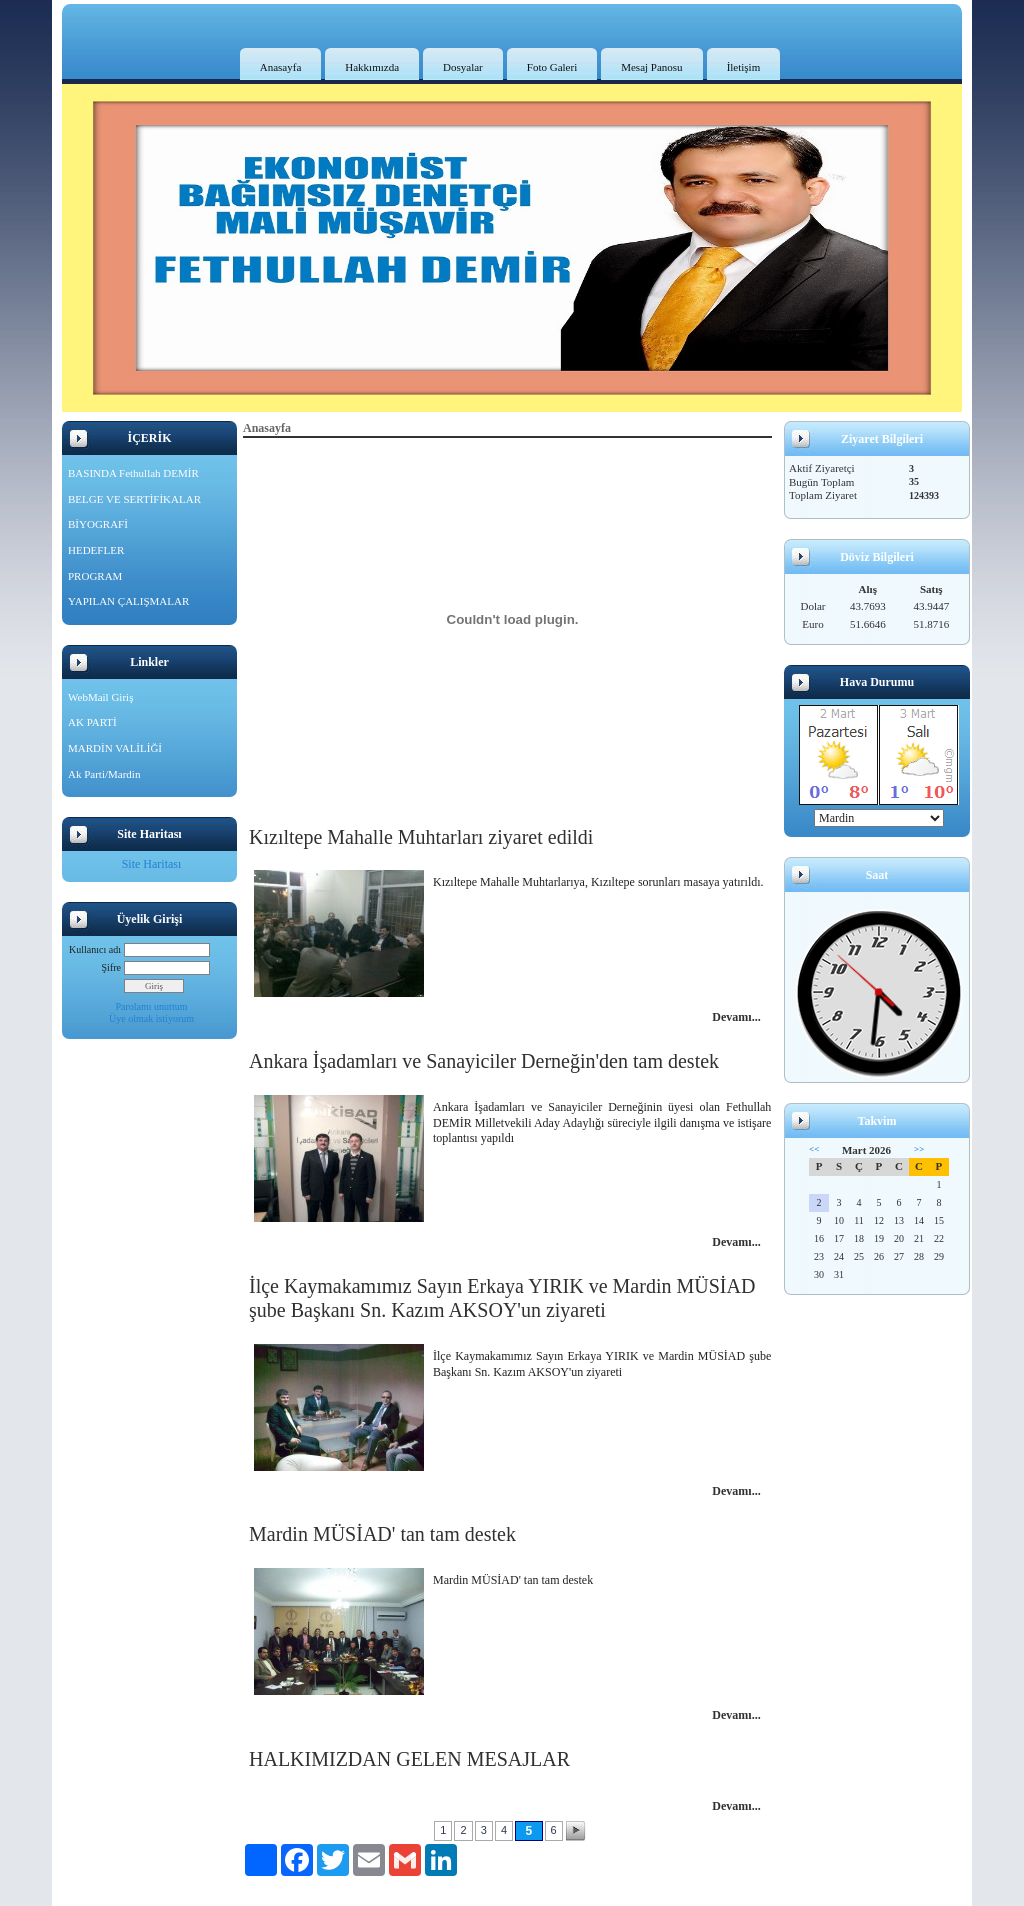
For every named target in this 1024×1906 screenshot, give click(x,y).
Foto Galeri (552, 67)
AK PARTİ (92, 722)
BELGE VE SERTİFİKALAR (134, 499)
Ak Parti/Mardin (104, 774)
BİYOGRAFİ (98, 524)
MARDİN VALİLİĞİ (115, 748)
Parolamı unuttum (152, 1006)
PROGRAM (95, 576)
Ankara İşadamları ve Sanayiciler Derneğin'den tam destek (484, 1061)
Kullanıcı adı (95, 949)
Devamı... (736, 1017)
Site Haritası (152, 864)
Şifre (111, 967)
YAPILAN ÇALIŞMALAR (128, 601)
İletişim (744, 67)
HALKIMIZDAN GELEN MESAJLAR (409, 1759)
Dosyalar (463, 67)
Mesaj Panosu (651, 67)
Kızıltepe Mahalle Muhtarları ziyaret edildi (421, 837)
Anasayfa (281, 67)
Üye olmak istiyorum (151, 1018)
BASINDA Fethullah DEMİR (133, 473)
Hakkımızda (372, 67)
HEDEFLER (96, 550)
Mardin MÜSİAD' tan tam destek (382, 1534)
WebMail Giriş (100, 697)
